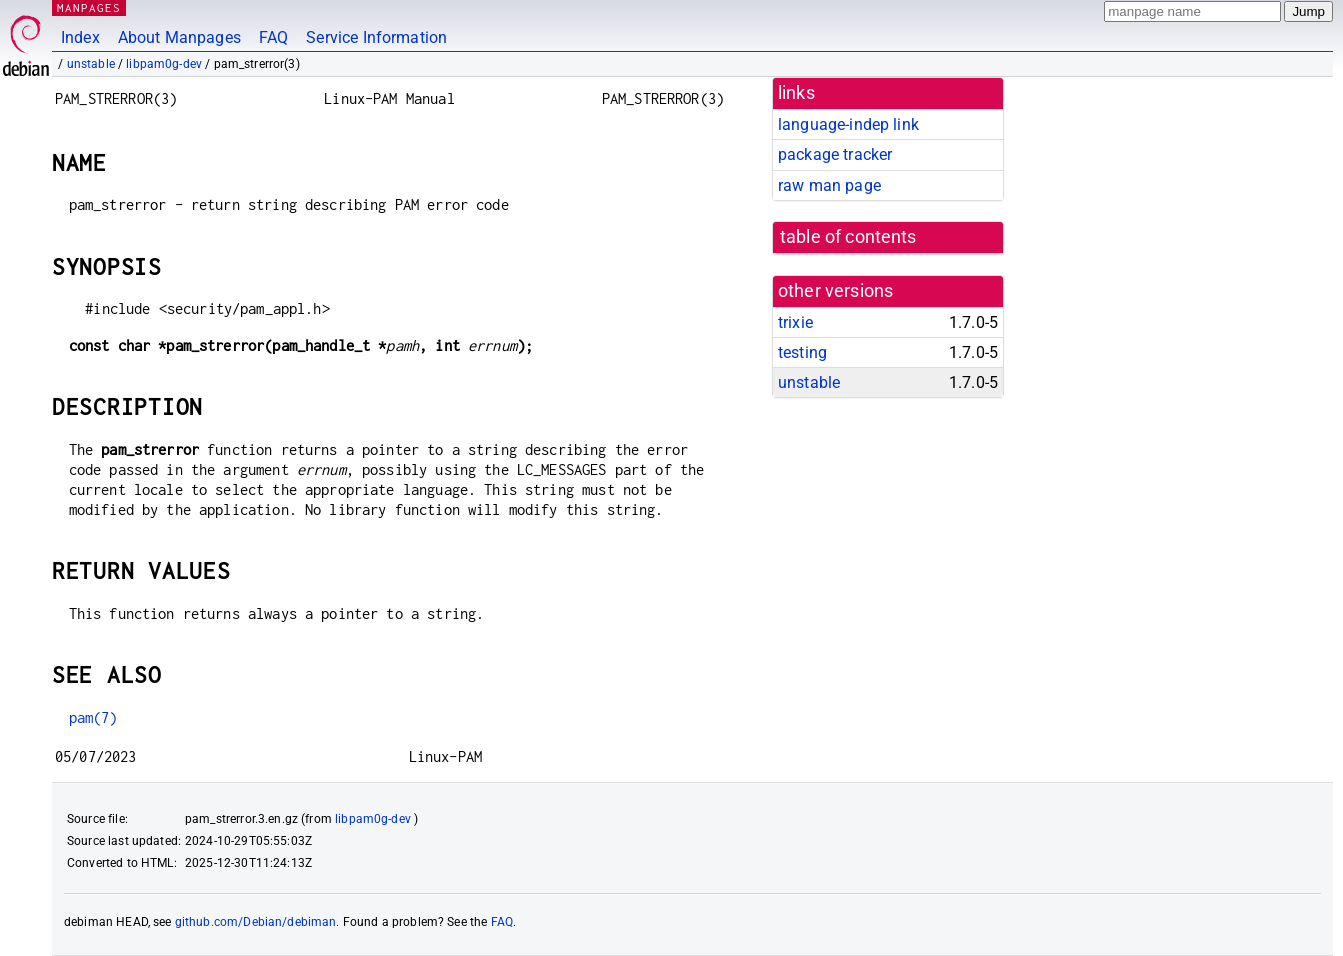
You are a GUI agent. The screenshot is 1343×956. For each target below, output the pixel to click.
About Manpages (179, 37)
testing (802, 352)
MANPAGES (89, 7)
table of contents (848, 237)
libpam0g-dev (164, 64)
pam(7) (93, 717)
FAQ (273, 37)
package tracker (835, 154)
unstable (91, 64)
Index (80, 37)
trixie (795, 322)
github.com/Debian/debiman (256, 922)
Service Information (376, 37)
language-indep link (848, 124)
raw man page (829, 185)
